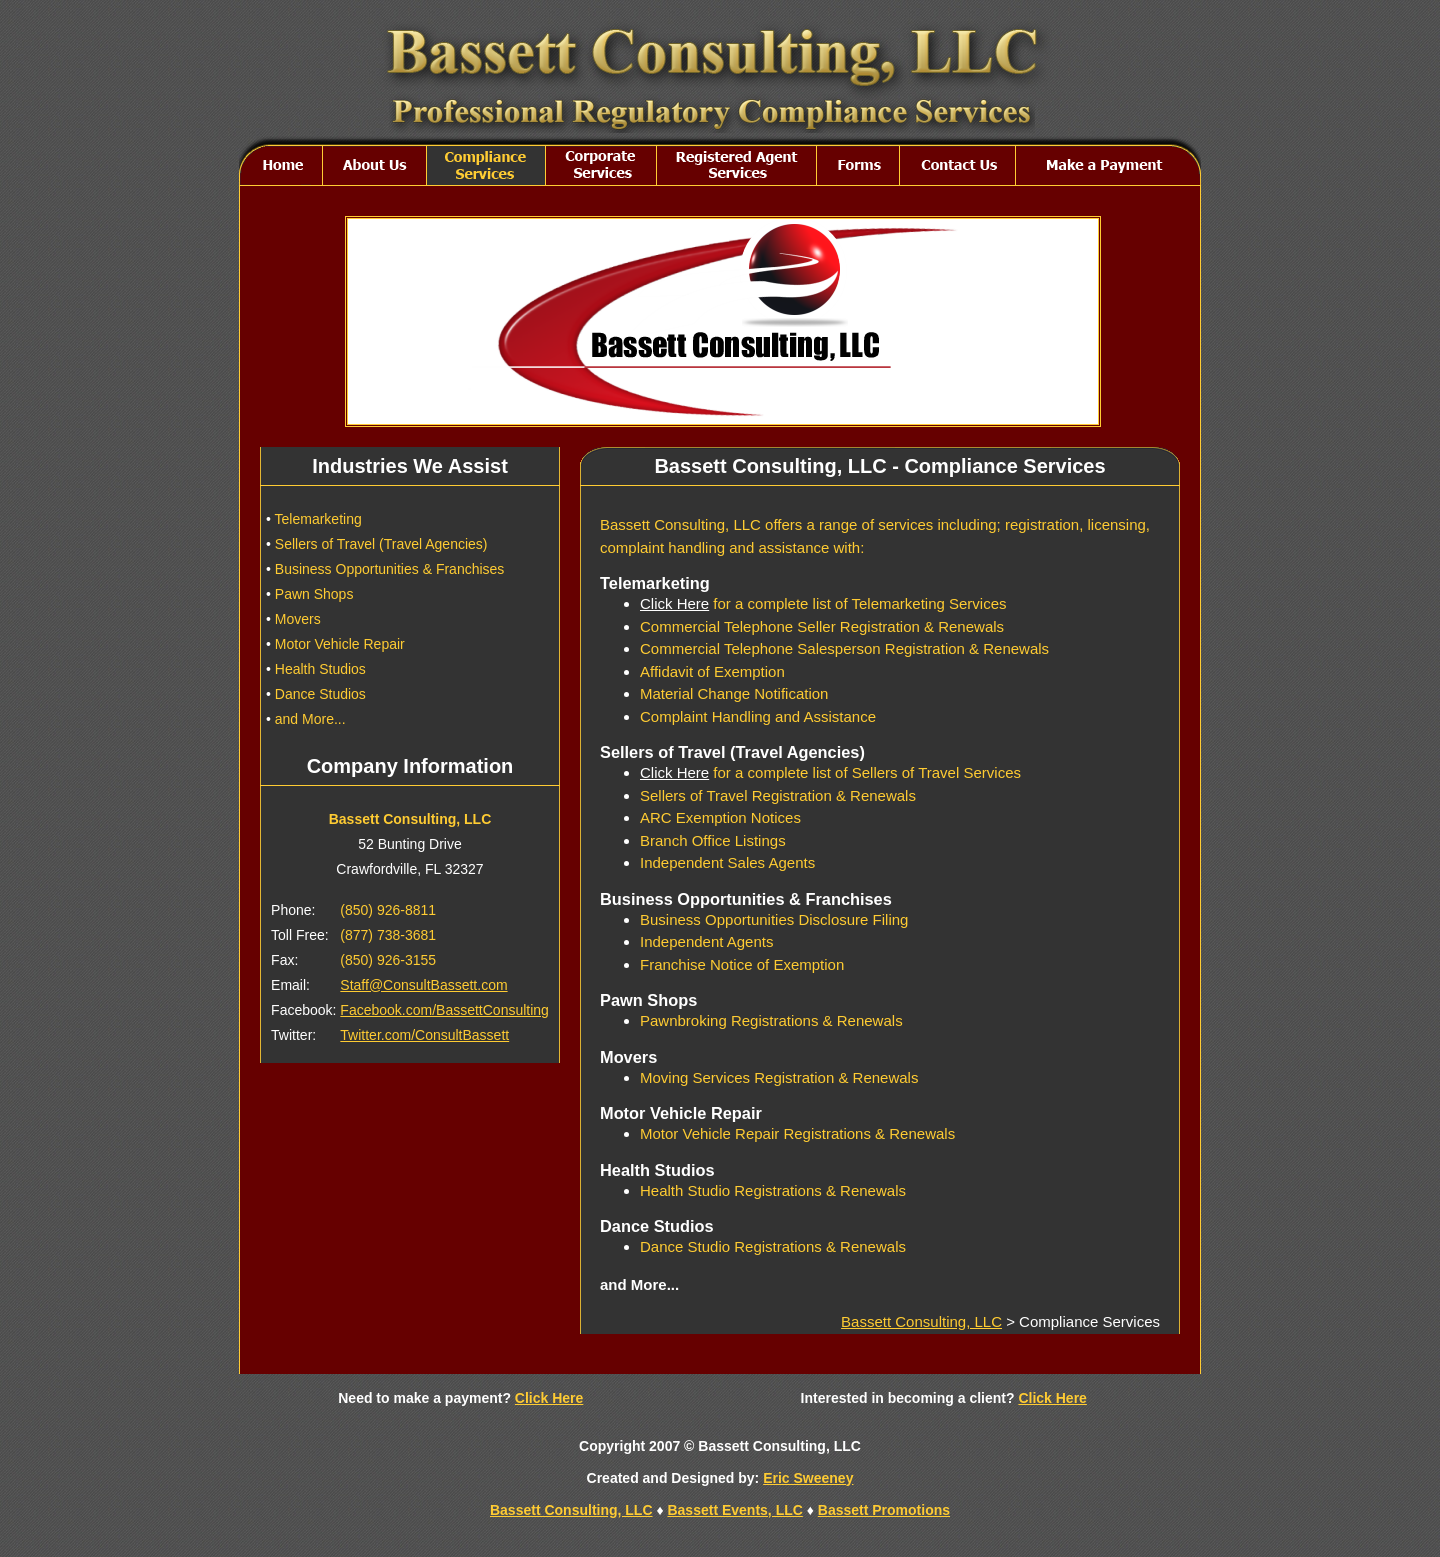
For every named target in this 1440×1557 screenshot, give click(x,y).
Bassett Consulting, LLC (921, 1321)
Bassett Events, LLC (734, 1510)
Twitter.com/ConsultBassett (424, 1035)
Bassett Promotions (884, 1510)
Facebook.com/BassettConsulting (444, 1010)
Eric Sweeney (808, 1478)
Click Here (674, 603)
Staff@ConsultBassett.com (423, 985)
